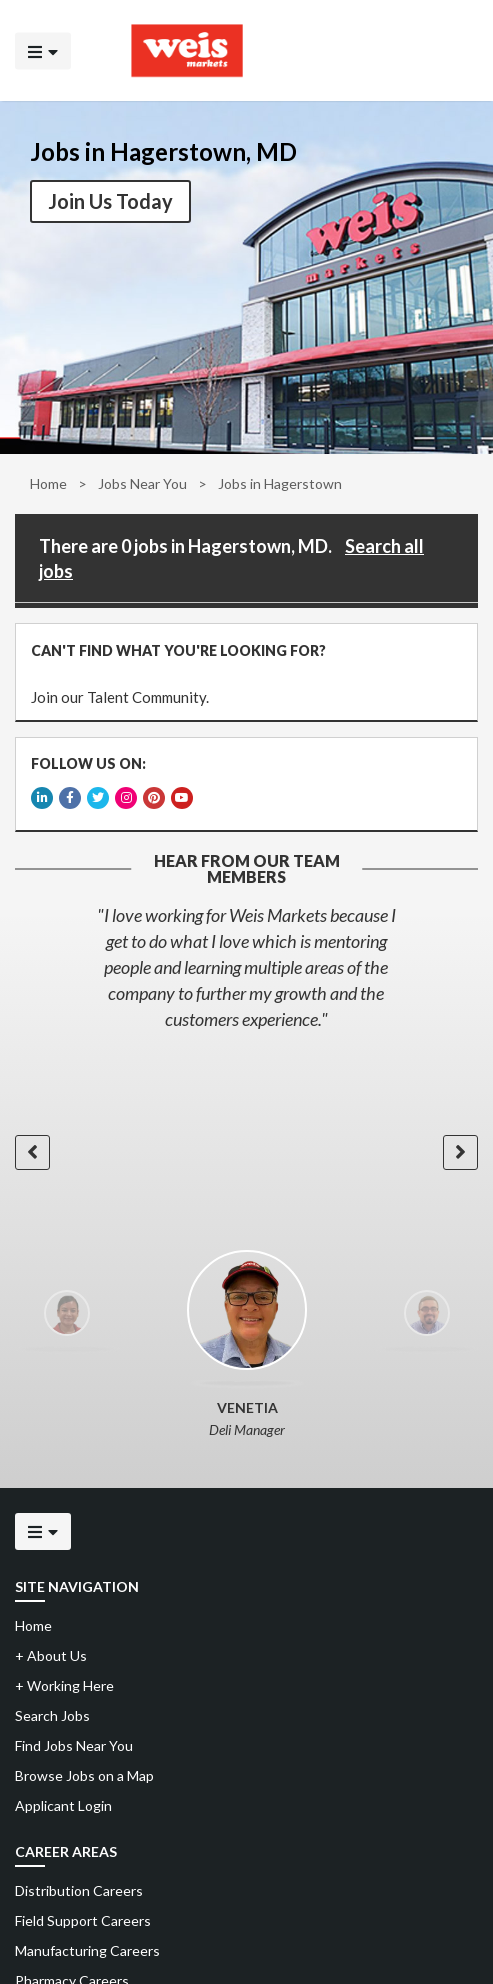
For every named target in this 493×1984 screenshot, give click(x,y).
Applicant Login (63, 1805)
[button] (32, 1152)
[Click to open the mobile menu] (43, 50)
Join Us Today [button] (110, 201)
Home (48, 483)
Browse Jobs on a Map (84, 1775)
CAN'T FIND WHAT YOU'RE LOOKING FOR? (178, 650)
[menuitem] (246, 1891)
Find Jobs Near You (74, 1745)
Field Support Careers (83, 1920)
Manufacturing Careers (87, 1950)
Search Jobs (52, 1715)
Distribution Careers (79, 1890)
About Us (51, 1655)
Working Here (64, 1685)
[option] (246, 967)
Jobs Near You (142, 483)
